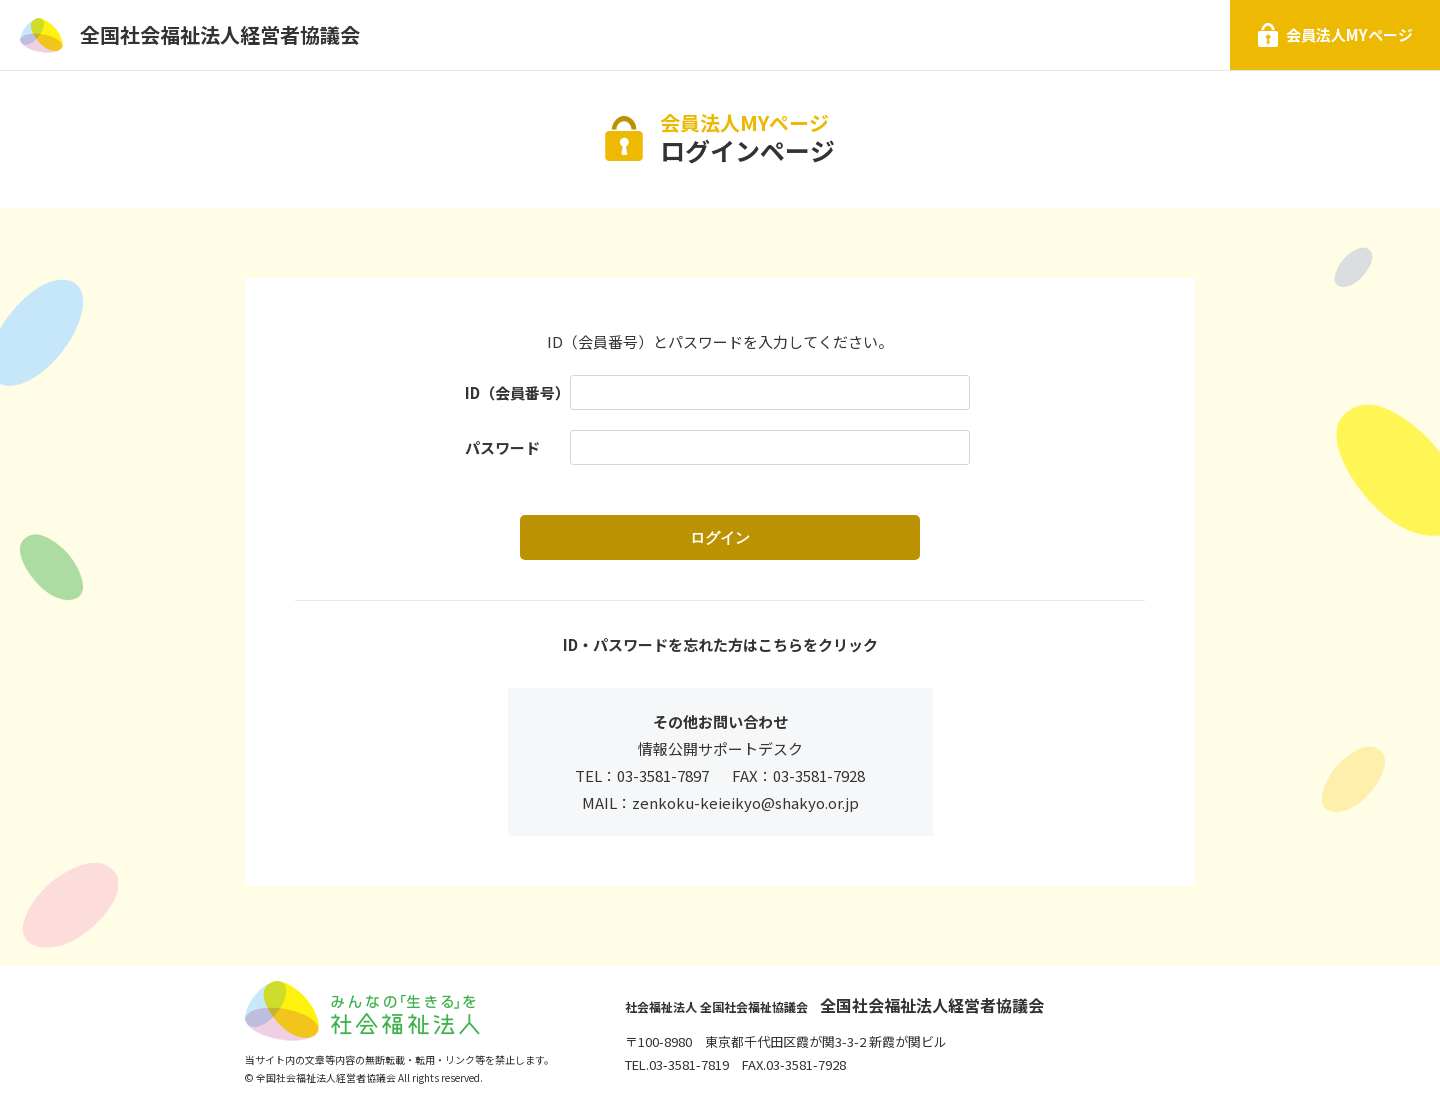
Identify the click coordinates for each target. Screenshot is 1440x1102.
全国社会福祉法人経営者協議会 (220, 34)
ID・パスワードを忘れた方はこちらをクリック (720, 644)
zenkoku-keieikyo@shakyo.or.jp (745, 802)
